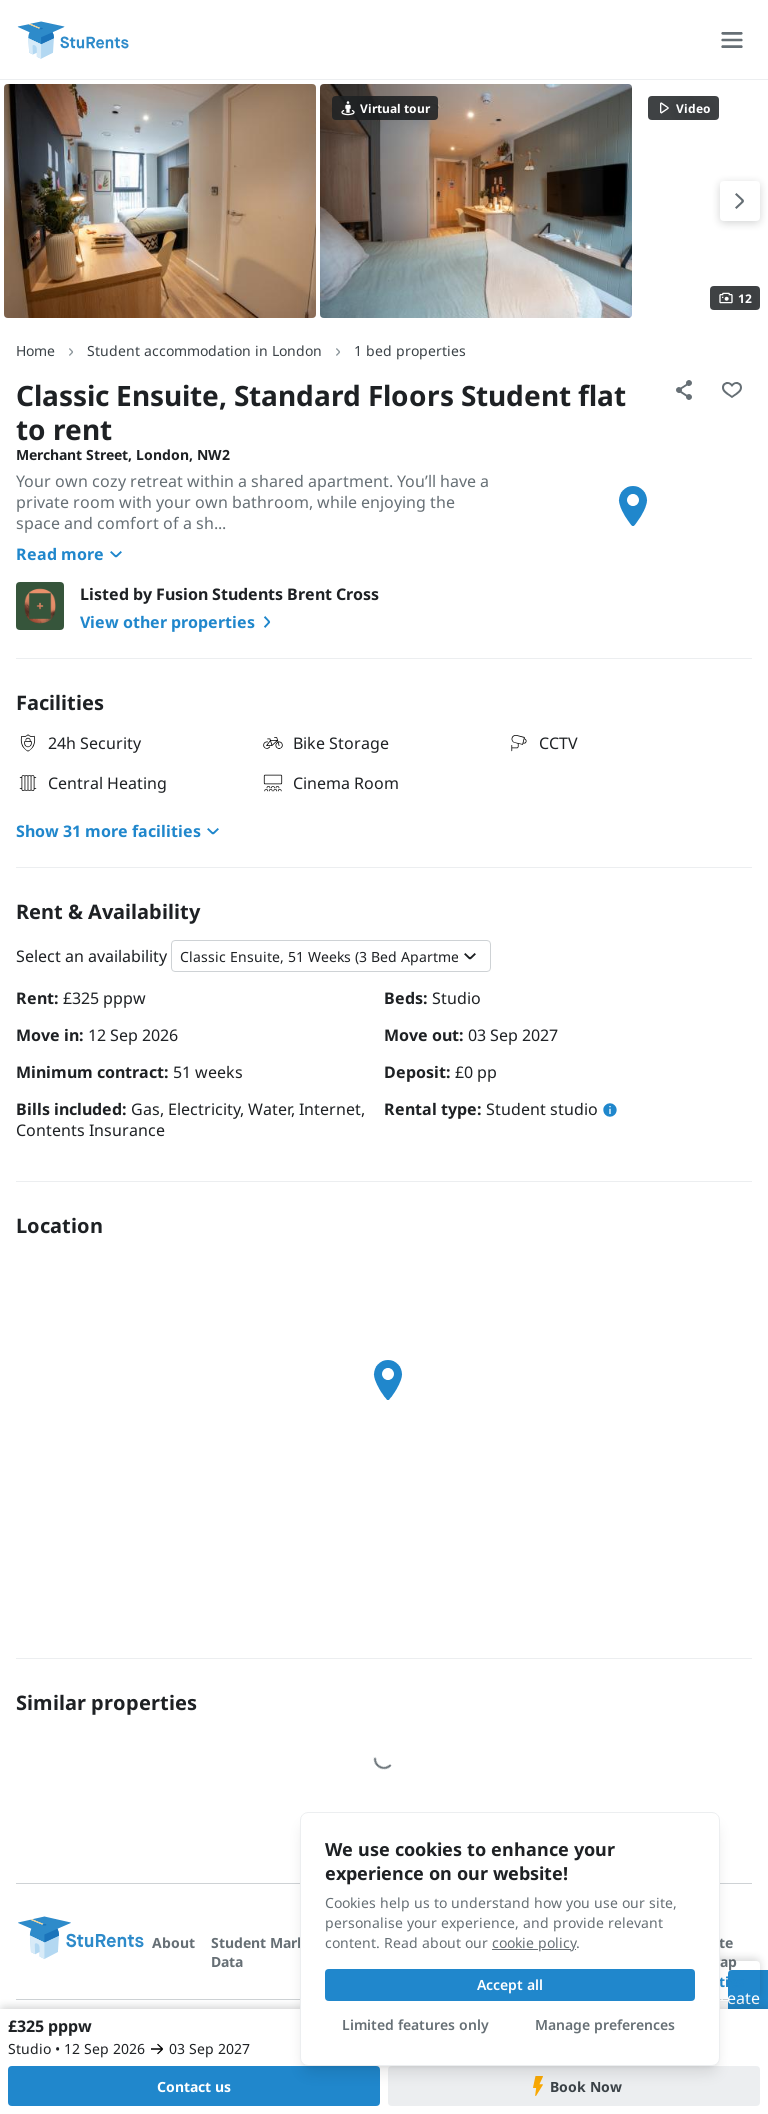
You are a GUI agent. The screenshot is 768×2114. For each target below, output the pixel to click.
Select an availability (91, 956)
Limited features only (415, 2024)
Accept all (510, 1984)
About (173, 1942)
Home (35, 350)
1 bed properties (410, 350)
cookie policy (534, 1942)
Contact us (194, 2086)
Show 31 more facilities (120, 831)
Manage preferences (605, 2024)
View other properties (179, 622)
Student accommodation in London (204, 350)
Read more (72, 554)
